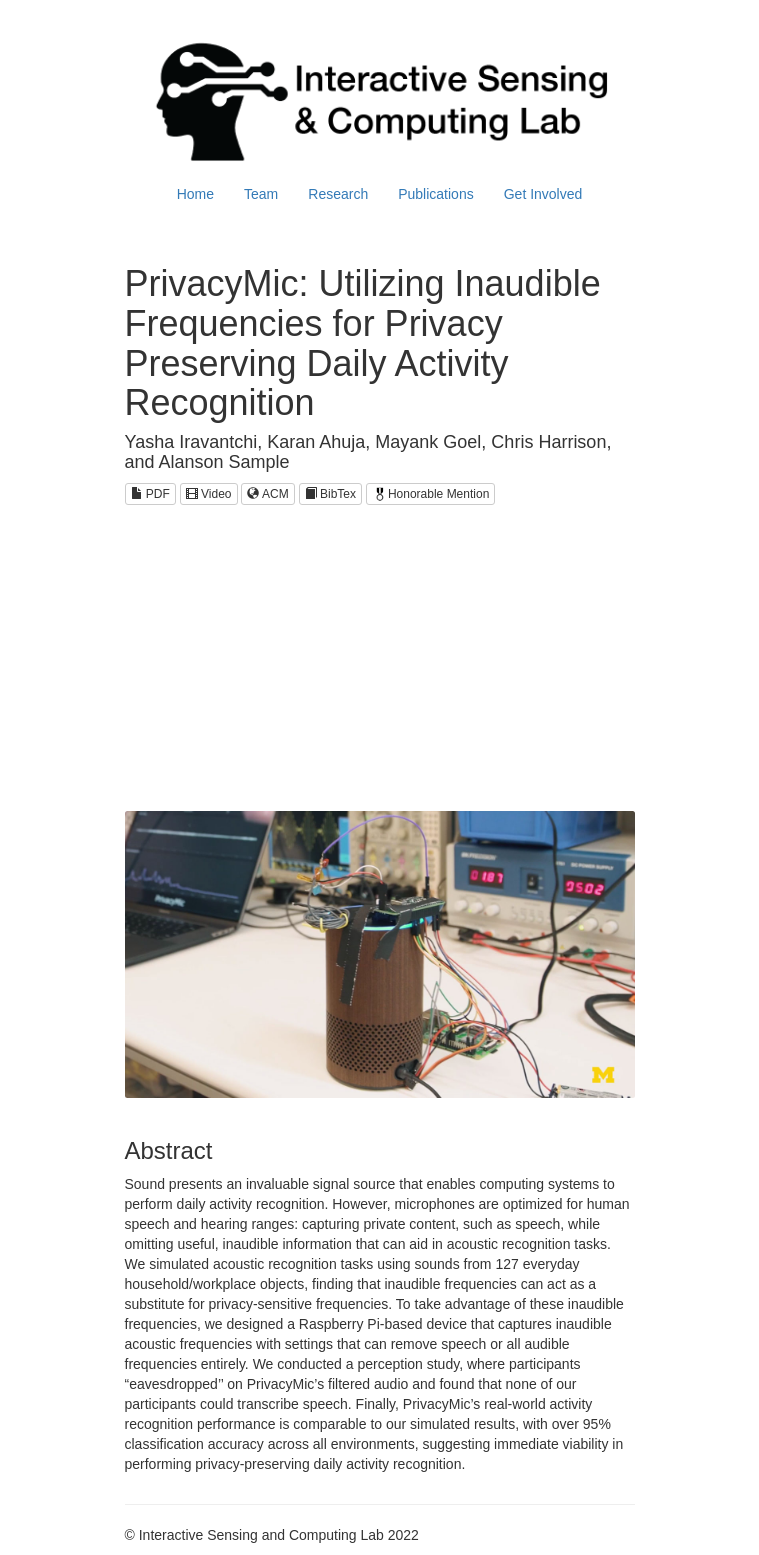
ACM (267, 494)
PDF (150, 494)
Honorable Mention (430, 494)
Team (261, 194)
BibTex (330, 494)
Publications (436, 194)
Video (209, 494)
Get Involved (543, 194)
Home (195, 194)
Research (338, 194)
